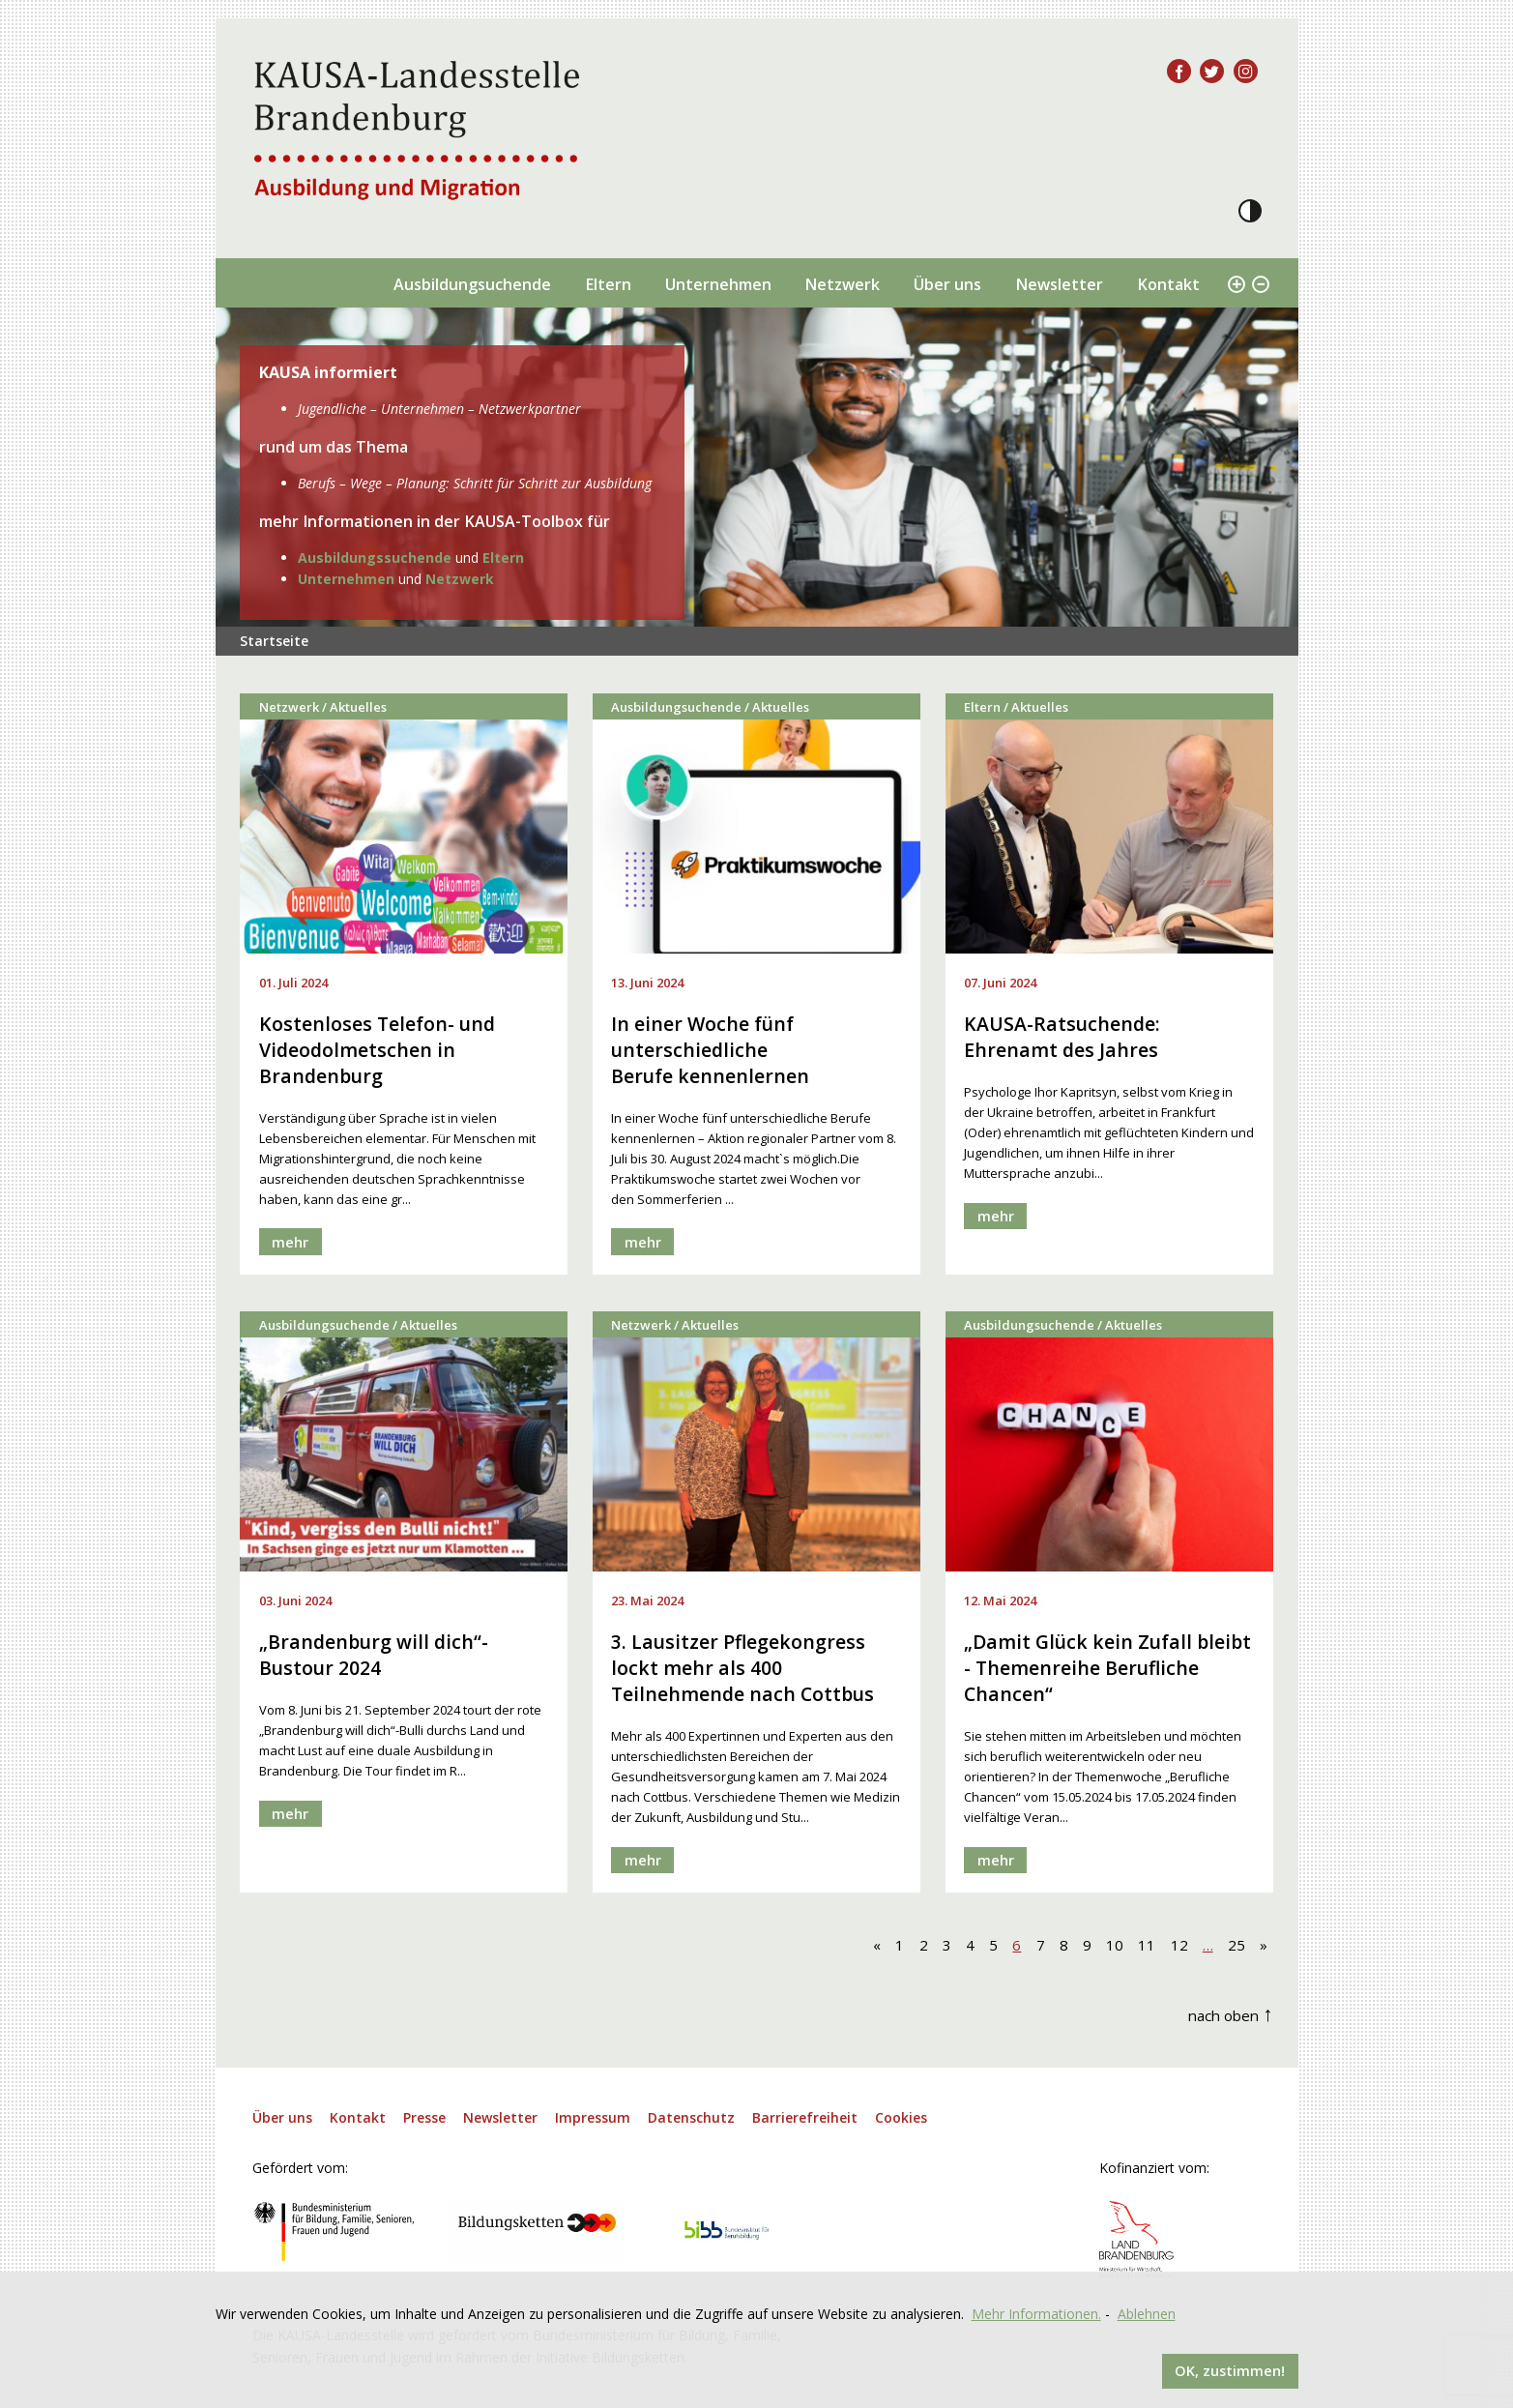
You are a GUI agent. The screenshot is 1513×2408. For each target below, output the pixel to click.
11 (1146, 1946)
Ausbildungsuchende (472, 284)
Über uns (947, 284)
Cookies (901, 2120)
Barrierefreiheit (805, 2120)
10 (1114, 1946)
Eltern (608, 284)
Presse (424, 2120)
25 (1236, 1946)
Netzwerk (842, 284)
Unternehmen (718, 284)
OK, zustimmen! (1229, 2370)
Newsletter (1059, 284)
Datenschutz (691, 2120)
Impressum (592, 2120)
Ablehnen (1147, 2312)
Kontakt (1168, 284)
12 (1179, 1946)
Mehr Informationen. (1036, 2312)
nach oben (1230, 2015)
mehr (291, 1242)
